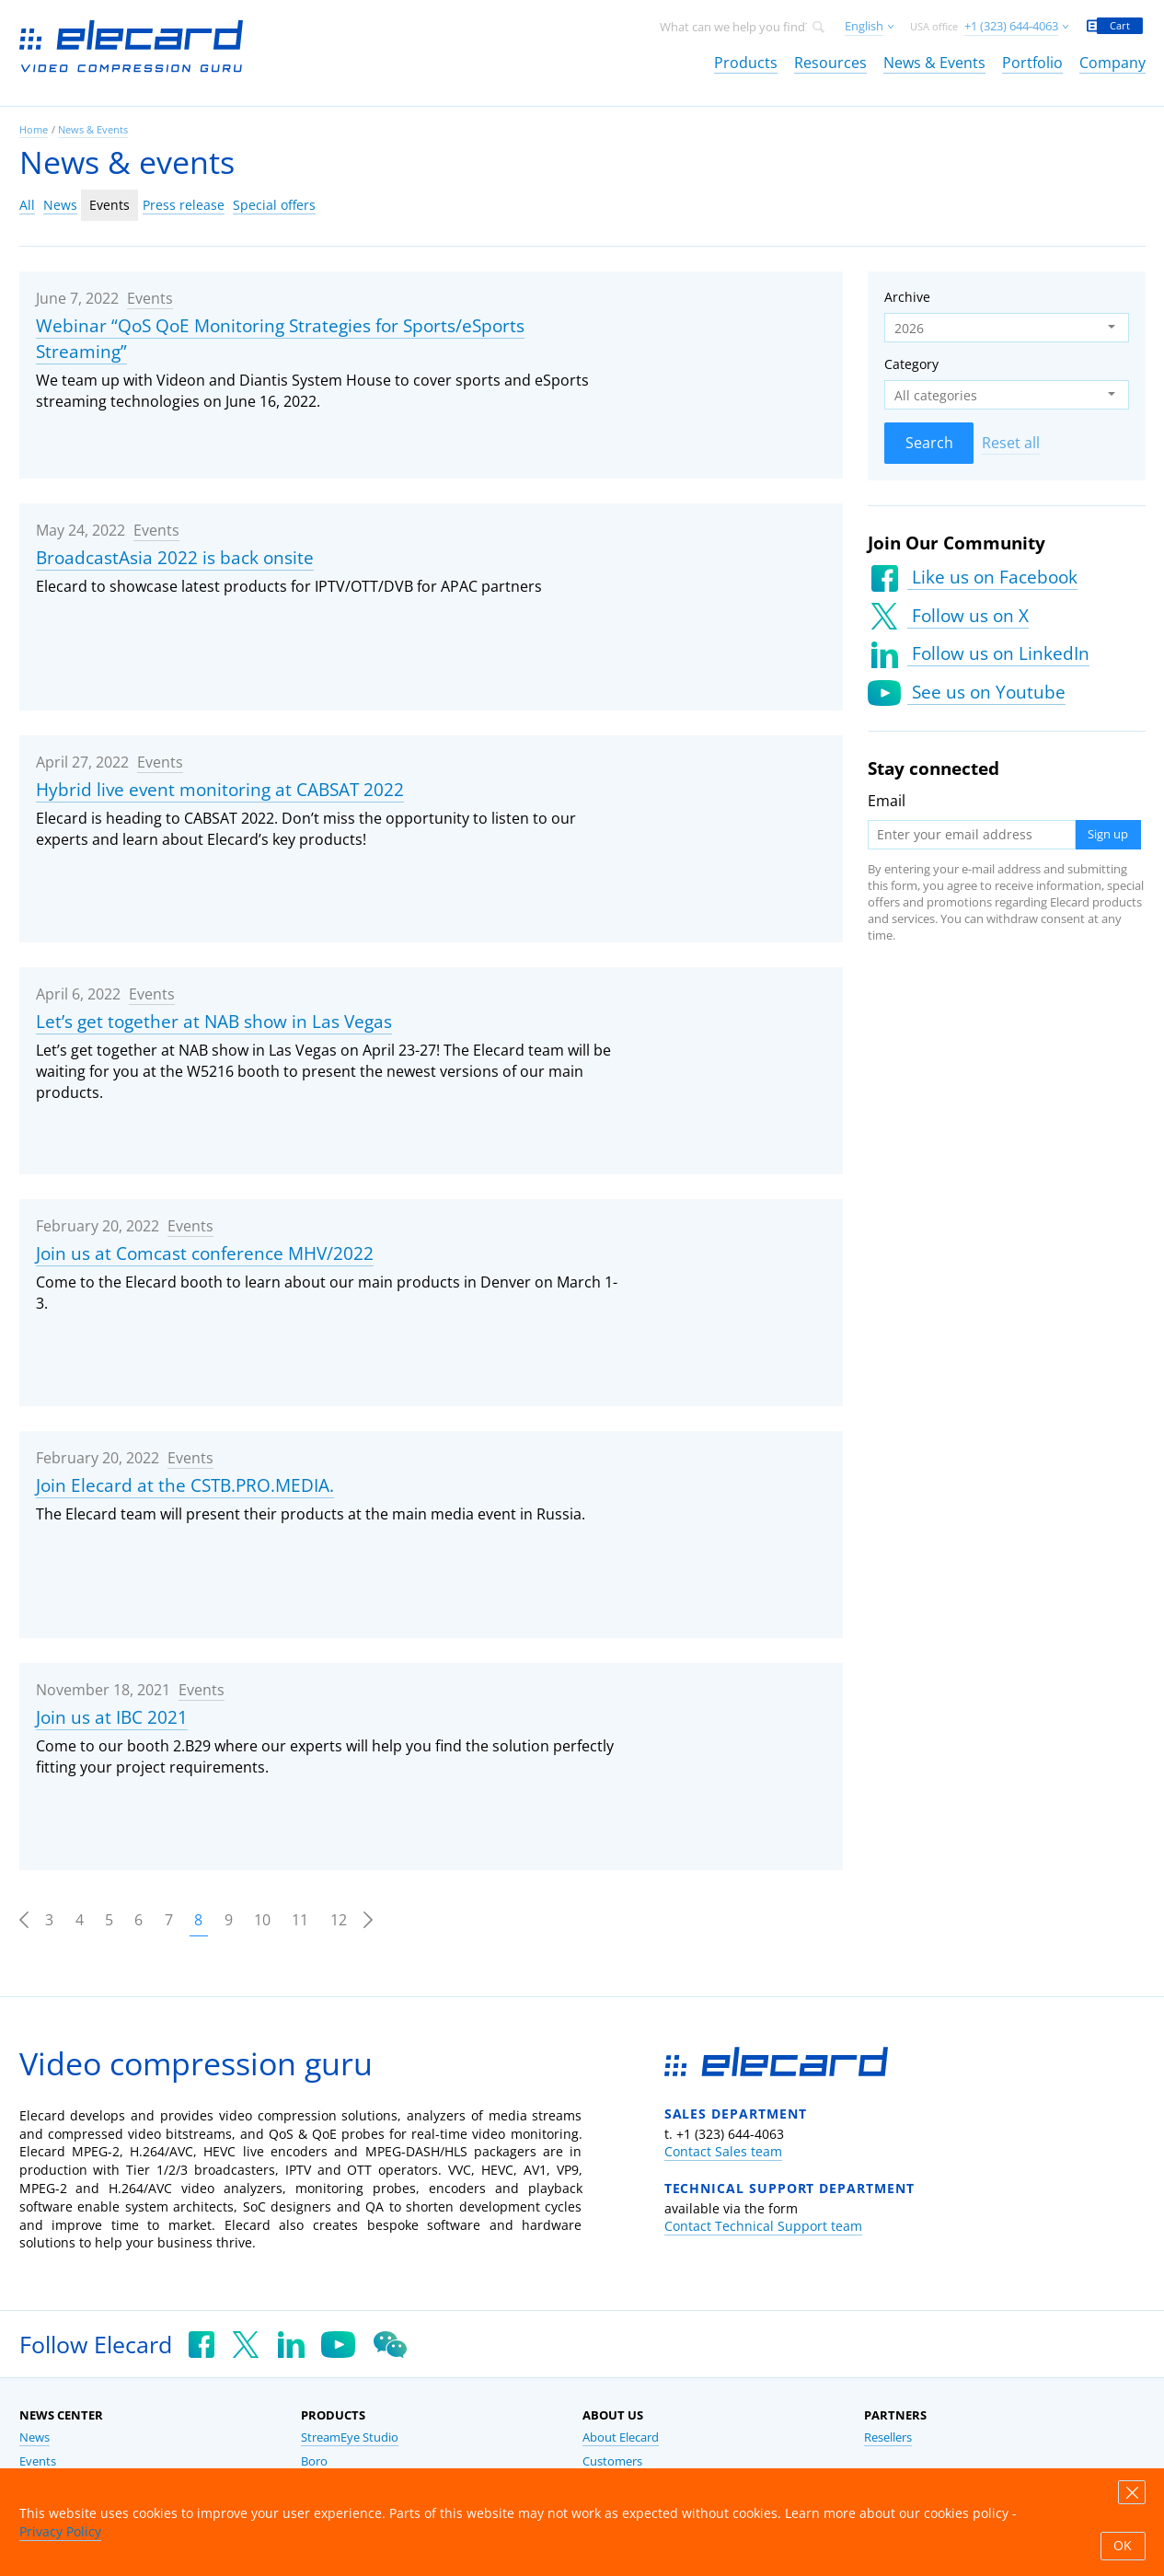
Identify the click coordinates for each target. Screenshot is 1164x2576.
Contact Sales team (723, 2151)
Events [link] (37, 2461)
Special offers (274, 205)
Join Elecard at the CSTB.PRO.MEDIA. (185, 1485)
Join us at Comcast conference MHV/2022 (205, 1253)
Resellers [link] (888, 2437)
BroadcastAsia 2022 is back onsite (175, 558)
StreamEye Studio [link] (349, 2437)
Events (109, 205)
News (60, 205)
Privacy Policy (60, 2531)
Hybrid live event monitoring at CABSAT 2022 (220, 790)
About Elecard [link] (620, 2437)
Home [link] (33, 129)
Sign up (1108, 834)
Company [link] (1112, 62)
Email (886, 801)
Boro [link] (314, 2461)
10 (262, 1920)
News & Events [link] (934, 62)
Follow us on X (968, 616)
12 (338, 1920)
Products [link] (746, 62)
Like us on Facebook (992, 577)
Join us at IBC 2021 (112, 1717)
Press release (184, 205)
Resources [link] (830, 62)
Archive (907, 297)
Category (911, 364)
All (27, 205)
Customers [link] (612, 2461)
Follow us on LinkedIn (998, 653)
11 (300, 1920)
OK (1122, 2545)
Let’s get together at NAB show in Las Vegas (214, 1022)
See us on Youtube (986, 692)
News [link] (34, 2437)
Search (929, 443)
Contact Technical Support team (763, 2226)
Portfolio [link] (1032, 62)
